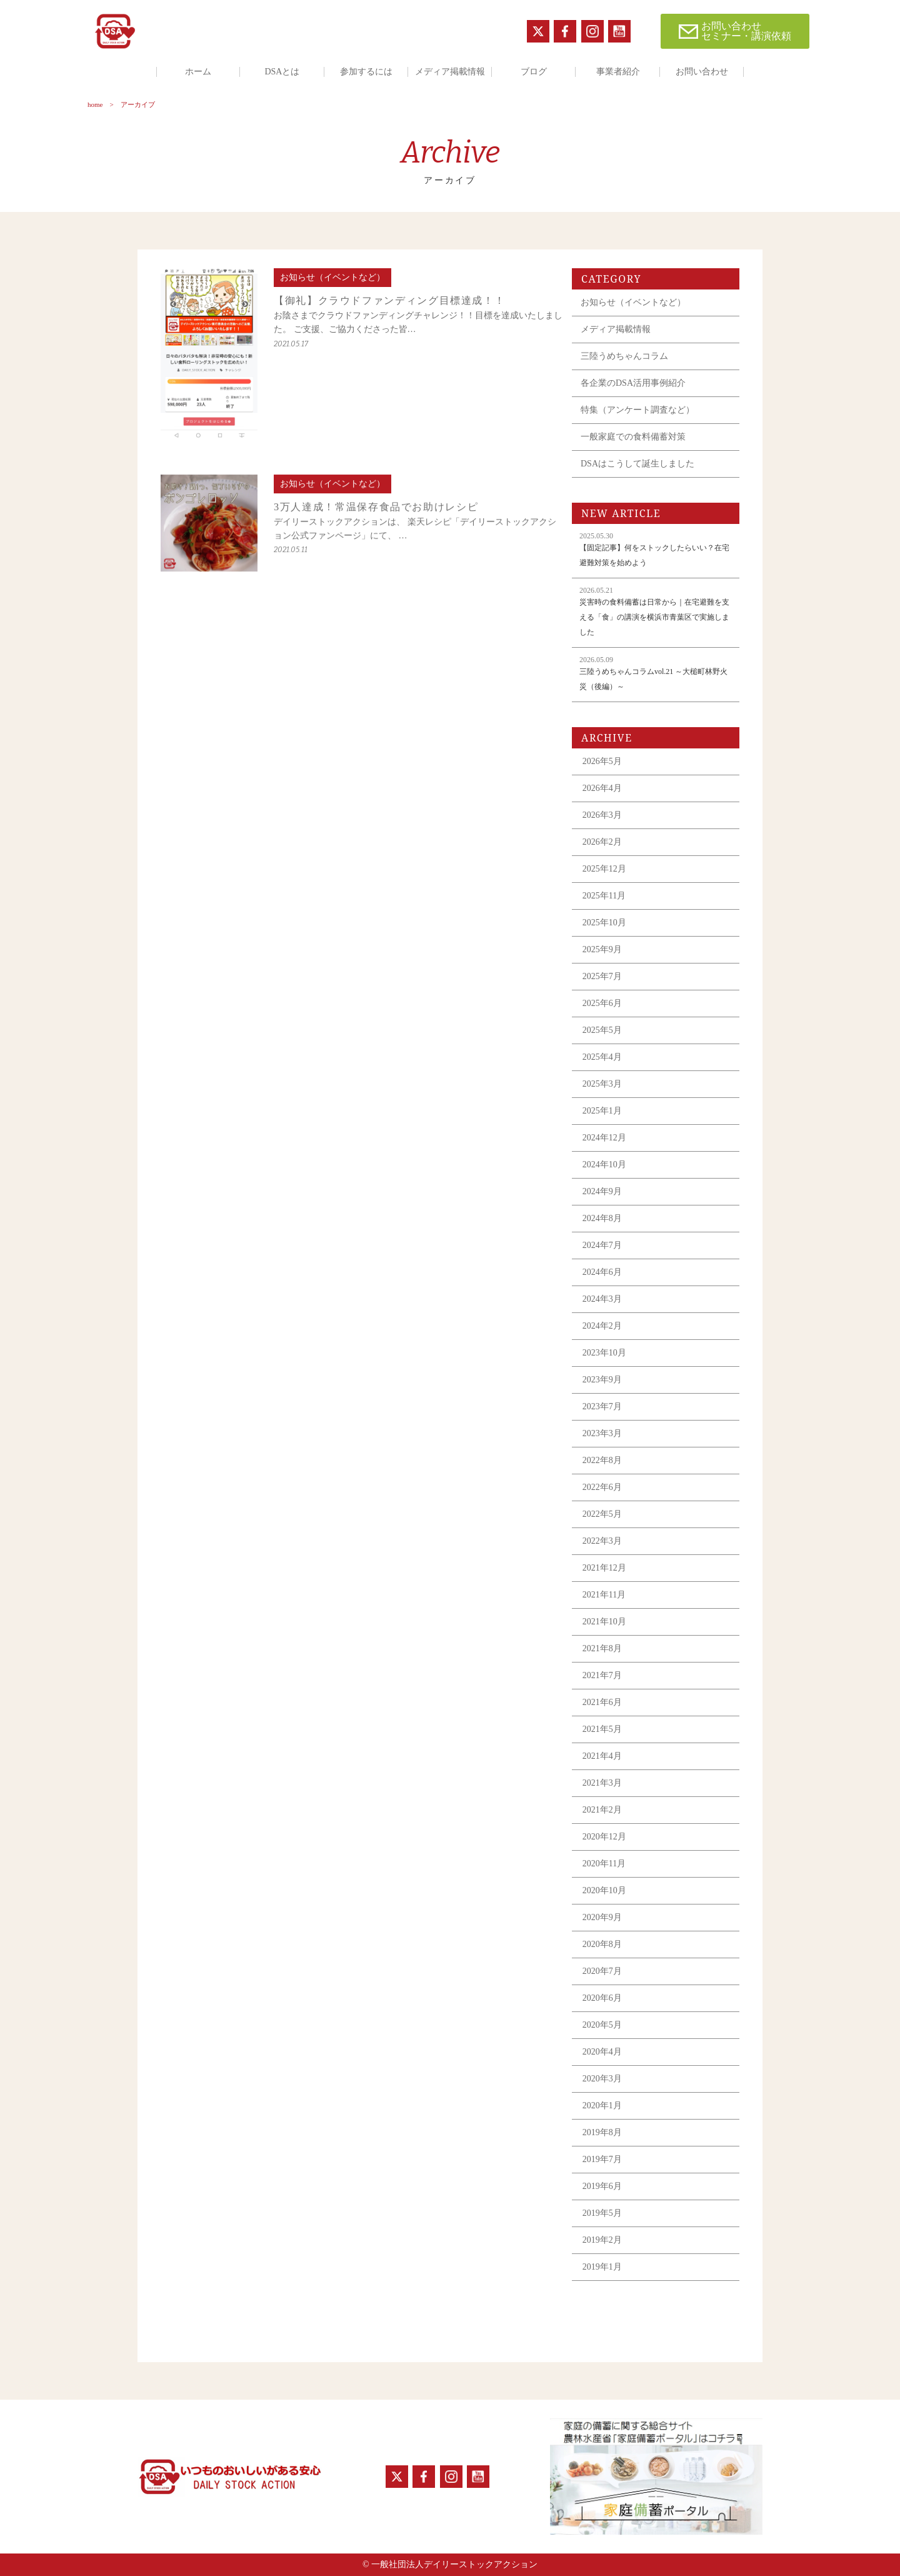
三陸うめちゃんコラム (624, 356)
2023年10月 (604, 1352)
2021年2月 (602, 1809)
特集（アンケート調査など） (637, 410)
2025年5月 (602, 1030)
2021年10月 (604, 1621)
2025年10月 (604, 922)
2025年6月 (602, 1003)
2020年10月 (604, 1890)
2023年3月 (602, 1433)
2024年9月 (602, 1191)
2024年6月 (602, 1272)
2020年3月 (602, 2078)
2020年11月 (604, 1863)
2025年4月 (602, 1057)
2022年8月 (602, 1460)
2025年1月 (602, 1110)
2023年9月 (602, 1379)
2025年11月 (604, 895)
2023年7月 (602, 1406)
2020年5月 (602, 2025)
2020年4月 (602, 2051)
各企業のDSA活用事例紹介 (633, 383)
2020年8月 (602, 1944)
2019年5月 (602, 2213)
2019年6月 (602, 2186)
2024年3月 (602, 1299)
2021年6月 (602, 1702)
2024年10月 (604, 1164)
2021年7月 (602, 1675)
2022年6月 (602, 1487)
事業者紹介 (618, 71)
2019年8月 (602, 2132)
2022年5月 (602, 1514)
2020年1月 (602, 2105)
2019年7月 (602, 2159)
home (95, 104)
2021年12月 (604, 1567)
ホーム (198, 71)
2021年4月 (602, 1756)
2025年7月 (602, 976)
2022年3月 (602, 1541)
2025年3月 (602, 1084)
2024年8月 (602, 1218)
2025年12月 (604, 868)
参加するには (366, 71)
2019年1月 (602, 2267)
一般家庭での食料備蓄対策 (633, 436)
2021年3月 (602, 1783)
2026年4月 (602, 788)
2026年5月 (602, 761)
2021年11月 (604, 1594)
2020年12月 (604, 1836)
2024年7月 (602, 1245)
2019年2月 (602, 2240)
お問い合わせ (702, 71)
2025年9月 (602, 949)
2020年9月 (602, 1917)
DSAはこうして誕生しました (637, 463)
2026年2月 (602, 842)
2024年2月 (602, 1326)
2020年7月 (602, 1971)
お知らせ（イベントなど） (633, 302)
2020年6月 (602, 1998)
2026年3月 (602, 815)
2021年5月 (602, 1729)
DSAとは (281, 71)
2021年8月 (602, 1648)
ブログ (534, 71)
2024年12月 (604, 1137)
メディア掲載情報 (450, 71)
